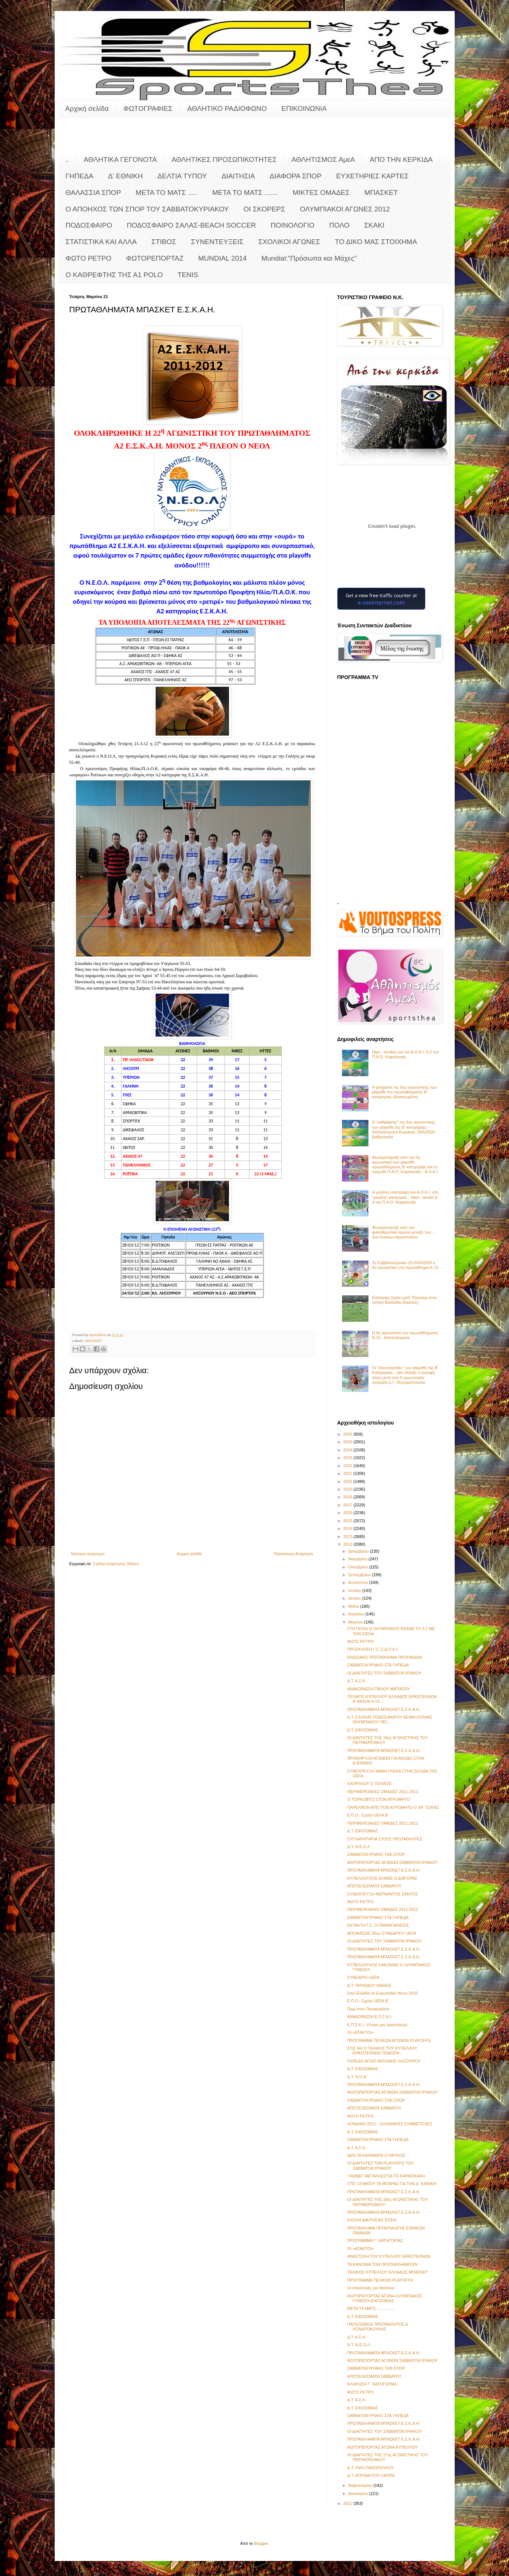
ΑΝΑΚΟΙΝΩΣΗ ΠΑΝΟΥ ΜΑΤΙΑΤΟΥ (378, 1689)
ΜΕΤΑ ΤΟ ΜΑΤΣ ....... (245, 192)
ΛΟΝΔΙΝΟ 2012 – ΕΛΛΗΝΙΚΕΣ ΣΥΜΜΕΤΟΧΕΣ (389, 2124)
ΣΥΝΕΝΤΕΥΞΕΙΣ (217, 242)
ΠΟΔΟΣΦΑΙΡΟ (89, 225)
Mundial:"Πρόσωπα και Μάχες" (309, 258)
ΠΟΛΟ (339, 225)
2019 (348, 1489)
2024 (348, 1450)
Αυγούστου (358, 1582)
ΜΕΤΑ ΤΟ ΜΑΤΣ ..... (167, 192)
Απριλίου (357, 1614)
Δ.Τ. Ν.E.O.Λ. (359, 1846)
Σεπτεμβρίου (360, 1574)
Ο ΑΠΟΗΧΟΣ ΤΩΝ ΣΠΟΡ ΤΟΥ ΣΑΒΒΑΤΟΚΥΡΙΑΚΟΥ (147, 209)
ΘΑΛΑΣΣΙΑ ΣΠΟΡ (93, 192)
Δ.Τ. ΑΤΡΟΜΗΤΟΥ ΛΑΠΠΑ (371, 2475)
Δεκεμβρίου (359, 1551)
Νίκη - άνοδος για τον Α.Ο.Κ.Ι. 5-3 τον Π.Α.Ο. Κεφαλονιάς (405, 1054)
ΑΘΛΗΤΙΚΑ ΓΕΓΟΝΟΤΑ (120, 159)
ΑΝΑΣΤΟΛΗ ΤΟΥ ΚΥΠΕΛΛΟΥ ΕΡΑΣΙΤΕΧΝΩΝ (388, 2256)
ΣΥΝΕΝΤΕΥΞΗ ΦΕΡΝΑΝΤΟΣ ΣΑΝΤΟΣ (382, 1894)
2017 (348, 1505)
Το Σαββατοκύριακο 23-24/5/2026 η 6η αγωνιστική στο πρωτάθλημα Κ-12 (405, 1265)
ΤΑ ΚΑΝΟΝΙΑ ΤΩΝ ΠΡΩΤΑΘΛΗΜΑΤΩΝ (382, 2264)
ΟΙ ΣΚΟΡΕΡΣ (265, 209)
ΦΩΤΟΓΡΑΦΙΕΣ (147, 108)
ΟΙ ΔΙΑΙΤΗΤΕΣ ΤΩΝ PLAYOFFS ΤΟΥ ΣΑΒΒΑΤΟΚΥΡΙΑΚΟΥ (380, 2165)
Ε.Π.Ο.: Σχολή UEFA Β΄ (368, 1815)
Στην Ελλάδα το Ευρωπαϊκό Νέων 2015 (382, 1993)
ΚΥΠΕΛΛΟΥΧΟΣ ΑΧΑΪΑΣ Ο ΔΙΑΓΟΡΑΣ (382, 1878)
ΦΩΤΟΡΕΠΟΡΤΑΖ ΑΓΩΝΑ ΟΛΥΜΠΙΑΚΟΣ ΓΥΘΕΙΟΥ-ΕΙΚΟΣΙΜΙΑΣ (384, 2298)
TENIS (188, 275)
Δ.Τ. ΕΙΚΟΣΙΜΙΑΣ (362, 1730)
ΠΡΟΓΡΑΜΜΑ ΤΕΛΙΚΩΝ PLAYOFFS (380, 2280)
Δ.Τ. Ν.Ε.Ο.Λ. (359, 2345)
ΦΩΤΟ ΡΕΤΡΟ (89, 258)
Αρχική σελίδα (87, 108)
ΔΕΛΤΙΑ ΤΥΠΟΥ (182, 176)
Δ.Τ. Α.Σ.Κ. (356, 1681)
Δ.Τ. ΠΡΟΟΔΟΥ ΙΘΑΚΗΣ (369, 1985)
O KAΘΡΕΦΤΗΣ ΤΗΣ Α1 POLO (114, 275)
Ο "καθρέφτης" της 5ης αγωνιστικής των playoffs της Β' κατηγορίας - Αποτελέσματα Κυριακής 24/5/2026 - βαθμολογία (404, 1129)
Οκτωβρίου (358, 1567)
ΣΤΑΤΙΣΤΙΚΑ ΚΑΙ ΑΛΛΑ (101, 242)
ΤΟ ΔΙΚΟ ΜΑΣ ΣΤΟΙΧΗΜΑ (376, 242)
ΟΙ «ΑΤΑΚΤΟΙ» (360, 2032)
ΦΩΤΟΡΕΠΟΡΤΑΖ (154, 258)
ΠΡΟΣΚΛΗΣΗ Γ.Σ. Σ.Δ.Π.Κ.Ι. (373, 1649)
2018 (348, 1497)
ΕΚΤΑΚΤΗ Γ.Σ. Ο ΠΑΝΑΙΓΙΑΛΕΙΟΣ (378, 1925)
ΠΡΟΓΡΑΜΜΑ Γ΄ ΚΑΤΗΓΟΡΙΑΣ (375, 2240)
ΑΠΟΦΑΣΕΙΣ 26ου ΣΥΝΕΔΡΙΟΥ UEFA (381, 1933)
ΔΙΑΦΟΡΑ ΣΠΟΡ (295, 176)
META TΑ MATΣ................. (371, 2308)
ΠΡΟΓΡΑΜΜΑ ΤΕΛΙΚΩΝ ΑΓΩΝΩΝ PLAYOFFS (389, 2040)
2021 (348, 1473)
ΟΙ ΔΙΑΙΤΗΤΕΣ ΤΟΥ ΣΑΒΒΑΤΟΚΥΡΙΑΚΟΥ (384, 1673)
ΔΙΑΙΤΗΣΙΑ (238, 176)
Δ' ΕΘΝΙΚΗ (125, 176)
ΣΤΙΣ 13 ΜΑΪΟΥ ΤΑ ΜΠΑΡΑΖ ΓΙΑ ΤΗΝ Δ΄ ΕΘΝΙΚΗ (391, 2183)
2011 (348, 2503)
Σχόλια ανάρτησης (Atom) (116, 1563)
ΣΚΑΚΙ (374, 225)
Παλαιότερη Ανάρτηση (293, 1554)
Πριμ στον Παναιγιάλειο (368, 2009)
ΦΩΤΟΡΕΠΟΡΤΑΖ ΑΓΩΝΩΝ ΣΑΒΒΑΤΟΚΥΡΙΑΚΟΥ (392, 1862)
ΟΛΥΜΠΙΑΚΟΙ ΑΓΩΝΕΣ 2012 (345, 209)
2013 (348, 1536)
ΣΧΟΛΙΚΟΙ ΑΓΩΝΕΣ (289, 242)
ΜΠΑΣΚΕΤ (381, 192)
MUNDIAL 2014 (222, 258)
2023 (348, 1457)
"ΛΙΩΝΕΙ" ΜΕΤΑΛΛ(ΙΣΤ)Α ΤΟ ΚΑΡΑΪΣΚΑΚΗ (386, 2176)
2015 (348, 1521)
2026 (348, 1434)
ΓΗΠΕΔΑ (80, 176)
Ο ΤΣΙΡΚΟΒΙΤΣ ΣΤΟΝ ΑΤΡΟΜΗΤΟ (378, 1799)
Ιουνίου (355, 1598)
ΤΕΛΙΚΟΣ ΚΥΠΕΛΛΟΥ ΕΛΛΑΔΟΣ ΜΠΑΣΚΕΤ (387, 2272)
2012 (348, 1544)
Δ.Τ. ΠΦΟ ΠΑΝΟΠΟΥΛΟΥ (370, 2468)
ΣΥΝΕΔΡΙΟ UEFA (363, 1977)
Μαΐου (354, 1606)
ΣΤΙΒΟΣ (163, 242)
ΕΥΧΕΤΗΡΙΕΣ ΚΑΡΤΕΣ (372, 176)
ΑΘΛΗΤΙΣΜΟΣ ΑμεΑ (323, 159)
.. (67, 159)
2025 (348, 1442)
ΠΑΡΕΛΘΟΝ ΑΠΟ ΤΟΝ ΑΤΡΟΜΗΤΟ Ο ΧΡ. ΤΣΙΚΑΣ (393, 1807)
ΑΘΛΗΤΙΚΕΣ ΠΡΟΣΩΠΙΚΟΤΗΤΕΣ (224, 159)
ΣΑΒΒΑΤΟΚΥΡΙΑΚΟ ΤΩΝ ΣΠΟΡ (376, 1854)
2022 (348, 1465)
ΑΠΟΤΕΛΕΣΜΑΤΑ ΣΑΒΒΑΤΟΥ (374, 1886)
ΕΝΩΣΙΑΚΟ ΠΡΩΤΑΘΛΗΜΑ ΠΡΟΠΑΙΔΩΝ (384, 1657)
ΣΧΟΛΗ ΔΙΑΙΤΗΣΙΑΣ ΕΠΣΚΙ (372, 2220)
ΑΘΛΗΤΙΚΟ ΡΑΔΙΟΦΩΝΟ (227, 108)
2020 (348, 1481)
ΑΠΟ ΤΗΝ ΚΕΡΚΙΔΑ (401, 159)
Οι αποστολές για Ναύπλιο (371, 2288)
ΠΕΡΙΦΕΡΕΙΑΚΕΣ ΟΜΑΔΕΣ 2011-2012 (382, 1791)
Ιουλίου (355, 1590)
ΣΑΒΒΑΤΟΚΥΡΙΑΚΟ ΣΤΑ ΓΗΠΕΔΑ (378, 1665)
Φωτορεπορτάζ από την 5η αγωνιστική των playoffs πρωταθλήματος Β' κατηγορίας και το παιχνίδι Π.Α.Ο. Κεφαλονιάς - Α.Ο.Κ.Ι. (405, 1164)
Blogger (261, 2543)
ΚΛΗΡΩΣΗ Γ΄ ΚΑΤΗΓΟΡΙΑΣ (372, 2384)
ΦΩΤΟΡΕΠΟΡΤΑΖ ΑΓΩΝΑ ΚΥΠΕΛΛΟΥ (382, 2447)
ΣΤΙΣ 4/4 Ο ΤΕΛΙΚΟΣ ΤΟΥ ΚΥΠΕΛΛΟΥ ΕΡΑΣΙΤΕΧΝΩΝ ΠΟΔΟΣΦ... (382, 2050)
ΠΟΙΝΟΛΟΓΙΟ (293, 225)
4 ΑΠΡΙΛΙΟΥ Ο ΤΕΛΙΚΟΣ (369, 1783)
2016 (348, 1512)
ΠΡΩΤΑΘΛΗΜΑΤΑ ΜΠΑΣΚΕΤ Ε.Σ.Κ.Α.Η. (383, 1709)
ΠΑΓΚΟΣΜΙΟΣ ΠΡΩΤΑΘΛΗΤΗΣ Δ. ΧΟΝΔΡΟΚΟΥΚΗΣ (378, 2326)
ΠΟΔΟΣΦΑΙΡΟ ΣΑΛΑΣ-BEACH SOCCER (191, 225)
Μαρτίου (356, 1622)
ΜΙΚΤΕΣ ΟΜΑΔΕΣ (321, 192)
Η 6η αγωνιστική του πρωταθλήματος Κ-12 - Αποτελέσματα (405, 1335)
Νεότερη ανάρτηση (88, 1554)
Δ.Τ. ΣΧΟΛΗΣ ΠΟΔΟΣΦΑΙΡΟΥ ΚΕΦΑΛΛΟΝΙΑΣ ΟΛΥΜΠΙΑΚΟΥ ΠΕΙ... (389, 1719)
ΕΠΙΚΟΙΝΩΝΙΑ (304, 108)
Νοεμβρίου (358, 1559)
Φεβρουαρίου (361, 2485)
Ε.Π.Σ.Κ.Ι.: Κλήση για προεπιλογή (377, 2024)
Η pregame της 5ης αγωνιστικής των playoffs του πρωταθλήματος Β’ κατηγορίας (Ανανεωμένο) (404, 1092)
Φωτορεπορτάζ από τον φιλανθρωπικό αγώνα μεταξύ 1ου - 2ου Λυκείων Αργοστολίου (403, 1232)
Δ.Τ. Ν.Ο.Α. (357, 2077)
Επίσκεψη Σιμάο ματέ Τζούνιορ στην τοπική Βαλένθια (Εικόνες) (404, 1300)
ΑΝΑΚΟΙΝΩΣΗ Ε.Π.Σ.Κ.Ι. (369, 2016)
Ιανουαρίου (358, 2493)
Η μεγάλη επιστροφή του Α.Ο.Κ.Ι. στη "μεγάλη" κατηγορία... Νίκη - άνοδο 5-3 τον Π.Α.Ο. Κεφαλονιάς (405, 1197)
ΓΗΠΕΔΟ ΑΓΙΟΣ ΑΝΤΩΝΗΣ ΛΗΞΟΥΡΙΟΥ (384, 2061)
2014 (348, 1528)
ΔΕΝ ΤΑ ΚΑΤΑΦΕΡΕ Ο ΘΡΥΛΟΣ (376, 2155)
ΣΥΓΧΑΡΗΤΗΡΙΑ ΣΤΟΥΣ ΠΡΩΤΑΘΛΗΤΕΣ (384, 1839)
